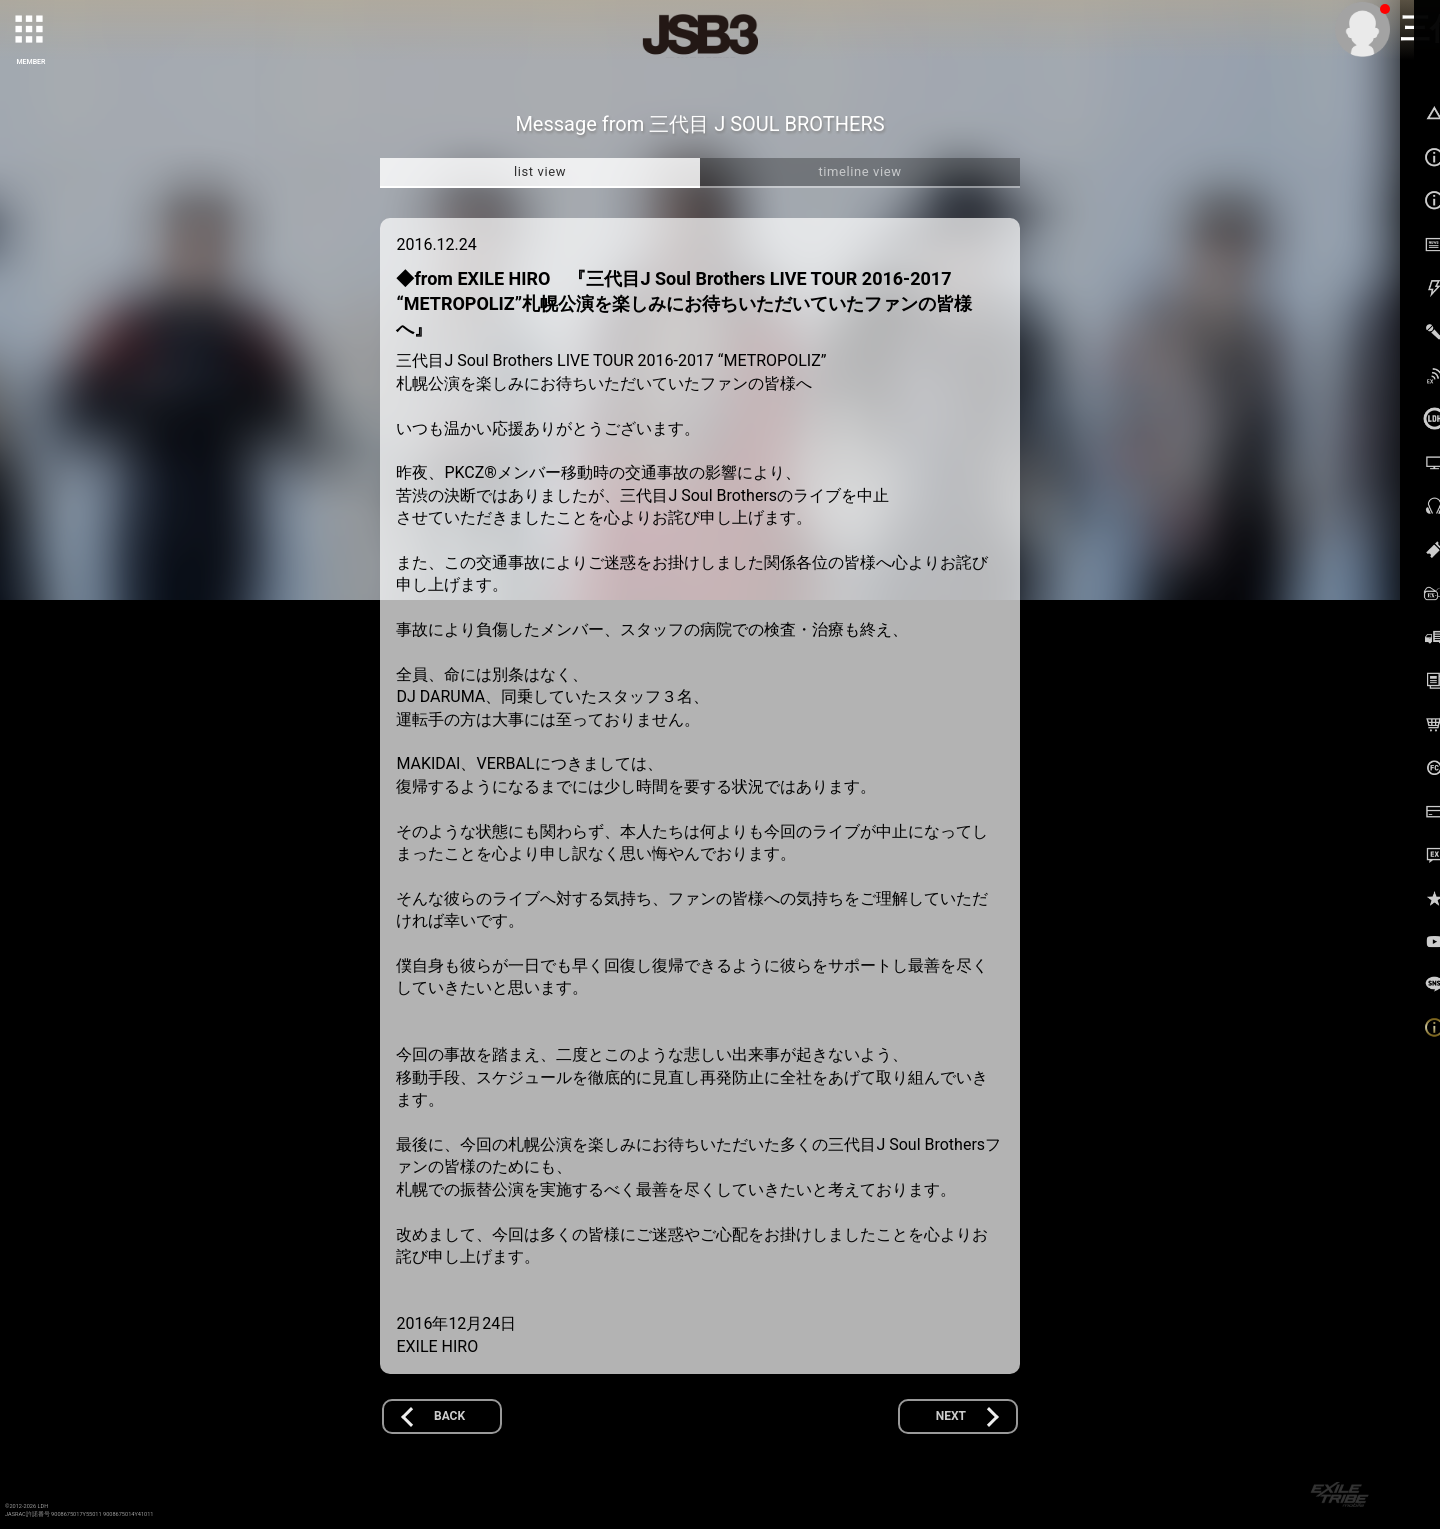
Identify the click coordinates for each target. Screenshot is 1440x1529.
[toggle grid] (31, 31)
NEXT (951, 1416)
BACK (449, 1416)
